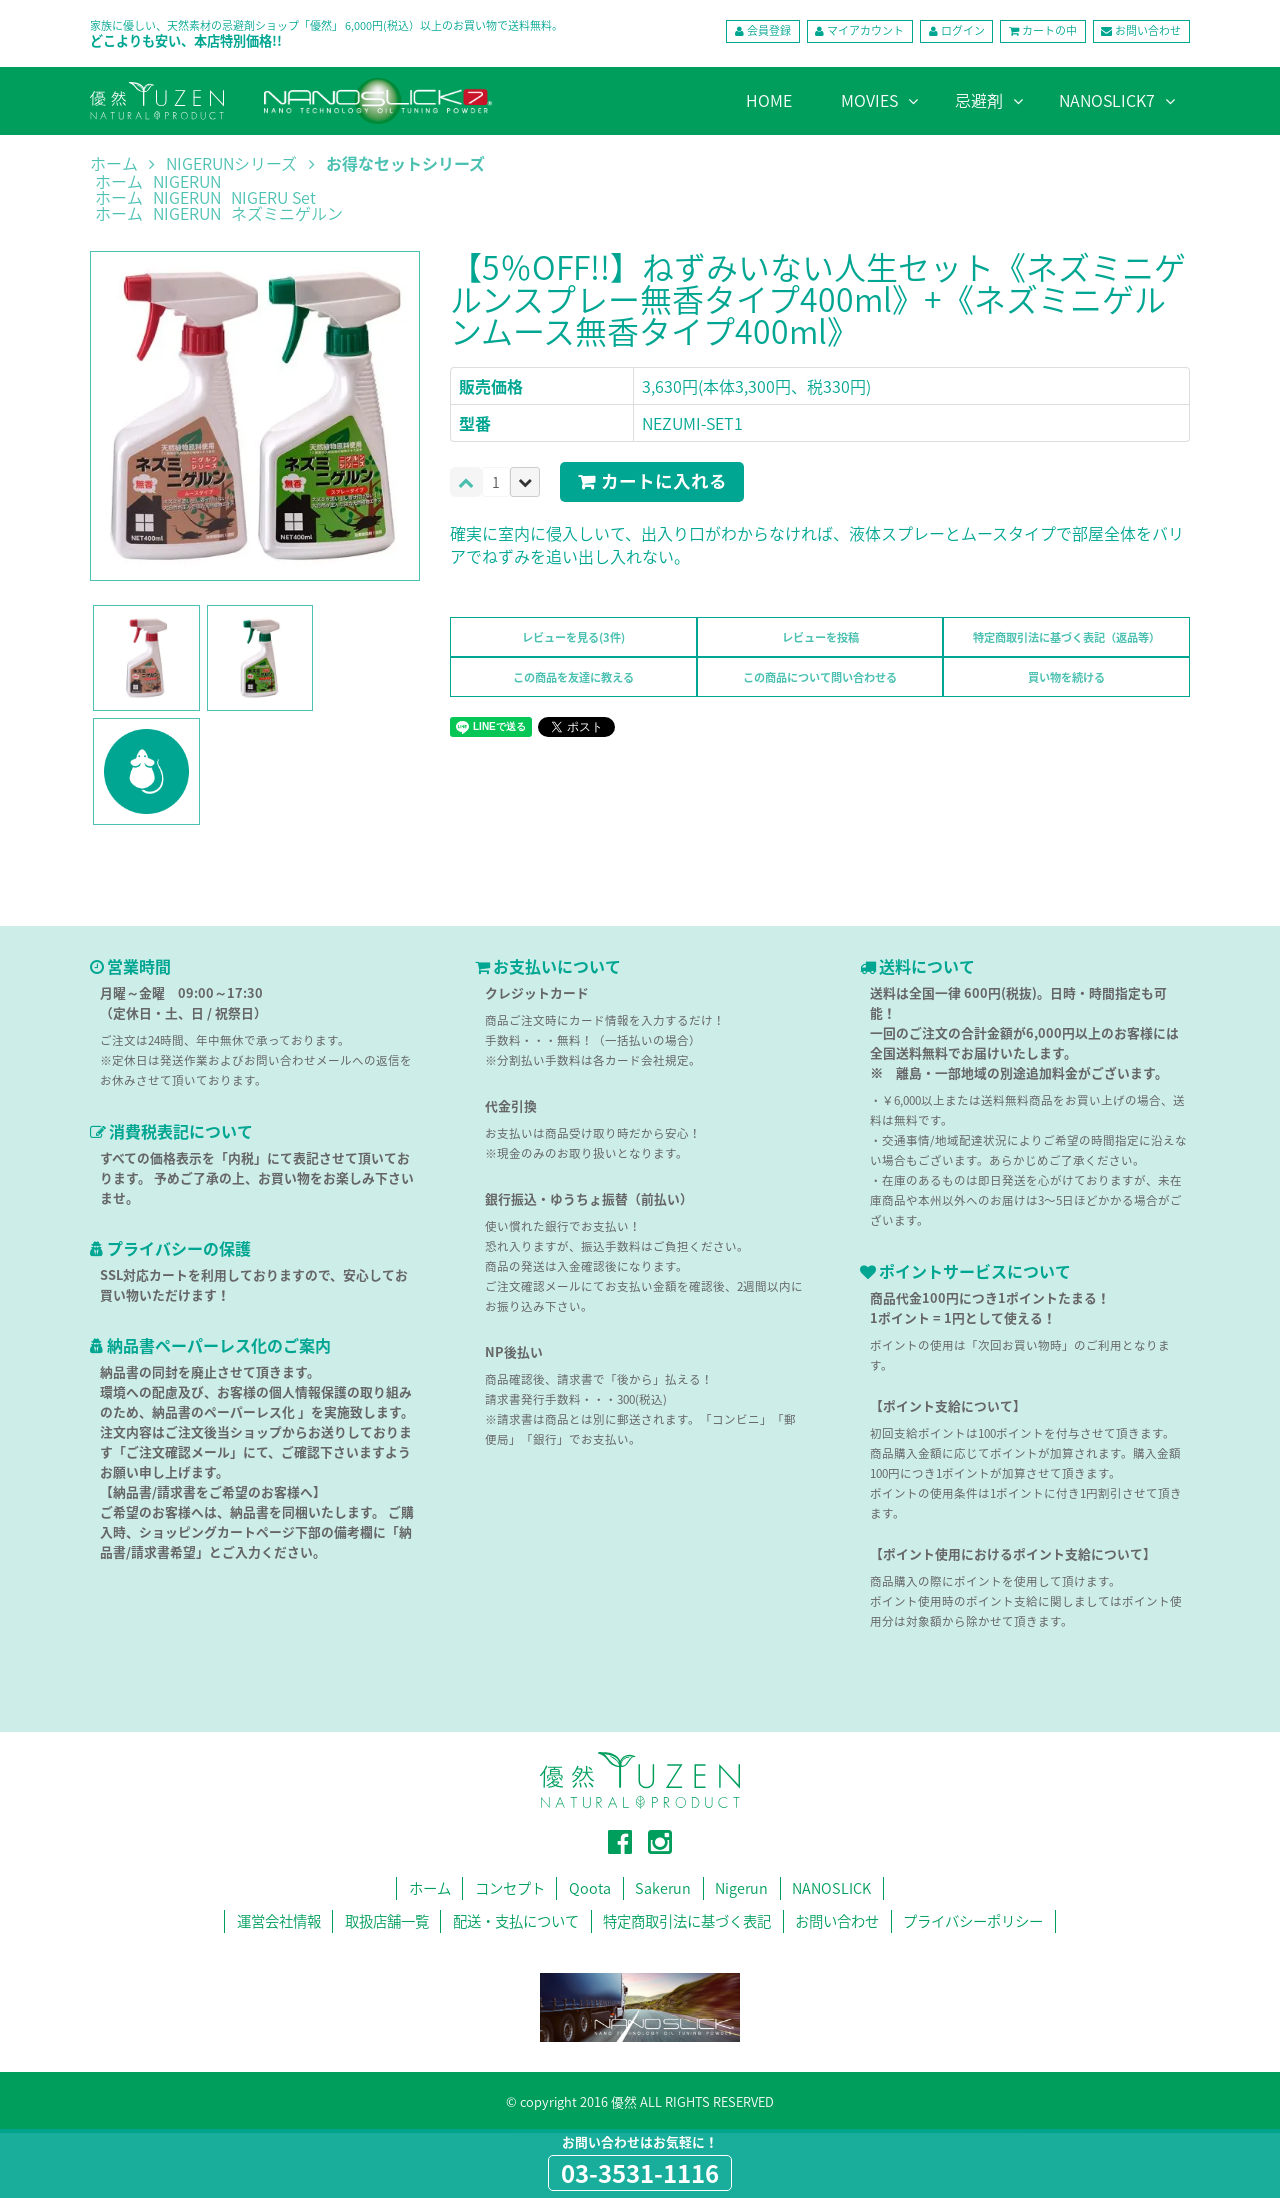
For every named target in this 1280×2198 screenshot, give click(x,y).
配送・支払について (516, 1921)
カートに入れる (664, 481)
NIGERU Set (273, 197)
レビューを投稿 (820, 637)
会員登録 (769, 30)
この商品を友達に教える (573, 677)
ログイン (963, 30)
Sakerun (663, 1888)
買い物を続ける (1066, 677)
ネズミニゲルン (287, 213)
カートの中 (1049, 30)
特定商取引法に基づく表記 (687, 1921)
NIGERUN (187, 181)
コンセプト (510, 1888)
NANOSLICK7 (1107, 100)
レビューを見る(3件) (573, 637)
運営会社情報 (279, 1921)
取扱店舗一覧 (387, 1921)
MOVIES (869, 100)
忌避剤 (979, 100)
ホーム (114, 164)
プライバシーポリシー (973, 1921)
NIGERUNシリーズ (231, 164)
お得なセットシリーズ (405, 163)
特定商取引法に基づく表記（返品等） (1066, 637)
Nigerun (741, 1888)
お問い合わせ (1148, 30)
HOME (769, 100)
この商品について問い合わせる (820, 677)
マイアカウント (865, 30)
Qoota (590, 1888)
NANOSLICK (831, 1888)
